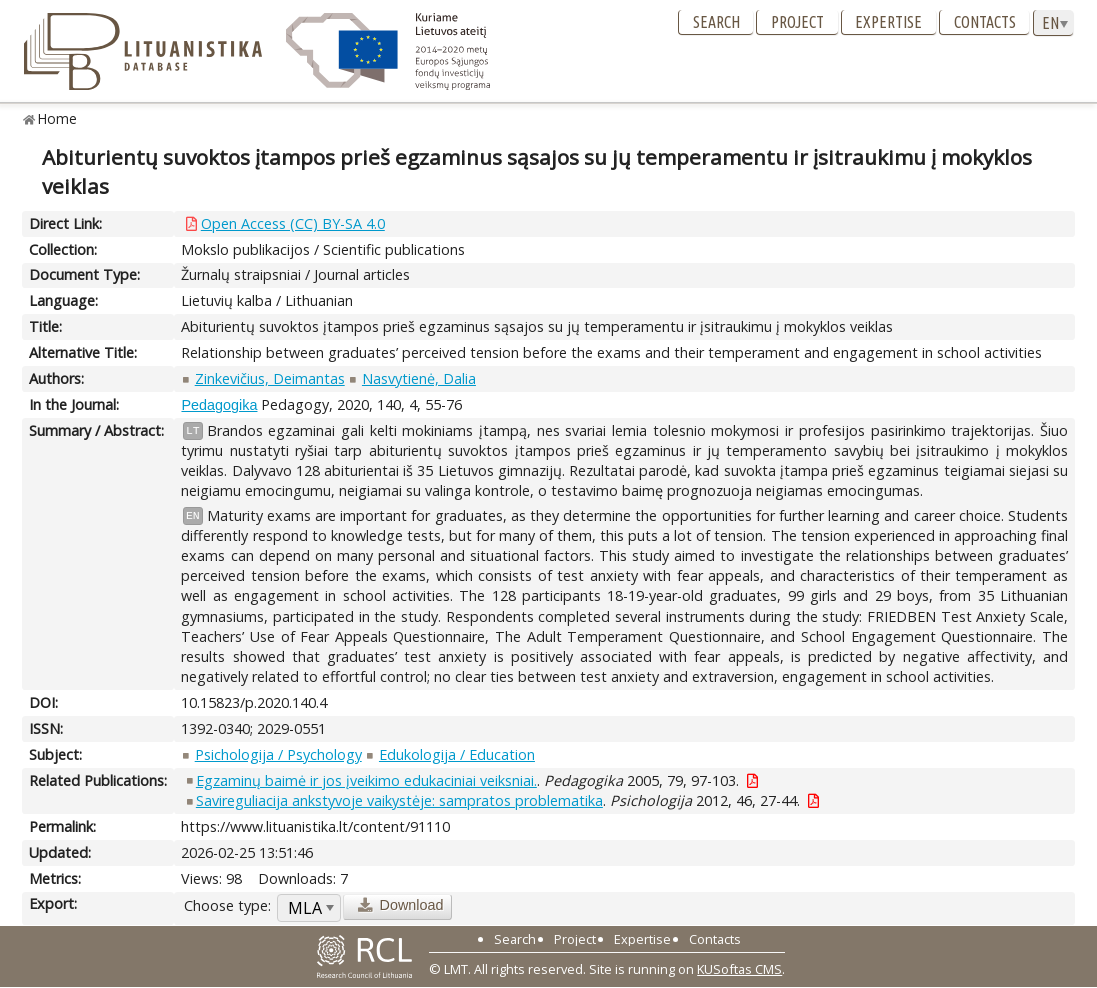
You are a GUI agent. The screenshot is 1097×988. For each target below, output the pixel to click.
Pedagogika (219, 405)
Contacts (985, 22)
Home (57, 118)
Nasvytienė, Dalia (419, 378)
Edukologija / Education (457, 754)
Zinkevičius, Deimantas (270, 378)
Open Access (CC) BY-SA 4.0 (293, 223)
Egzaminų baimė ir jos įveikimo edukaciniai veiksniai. (366, 780)
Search (716, 22)
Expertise (888, 22)
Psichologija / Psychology (278, 754)
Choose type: (227, 905)
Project (797, 22)
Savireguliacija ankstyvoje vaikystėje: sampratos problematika (399, 800)
